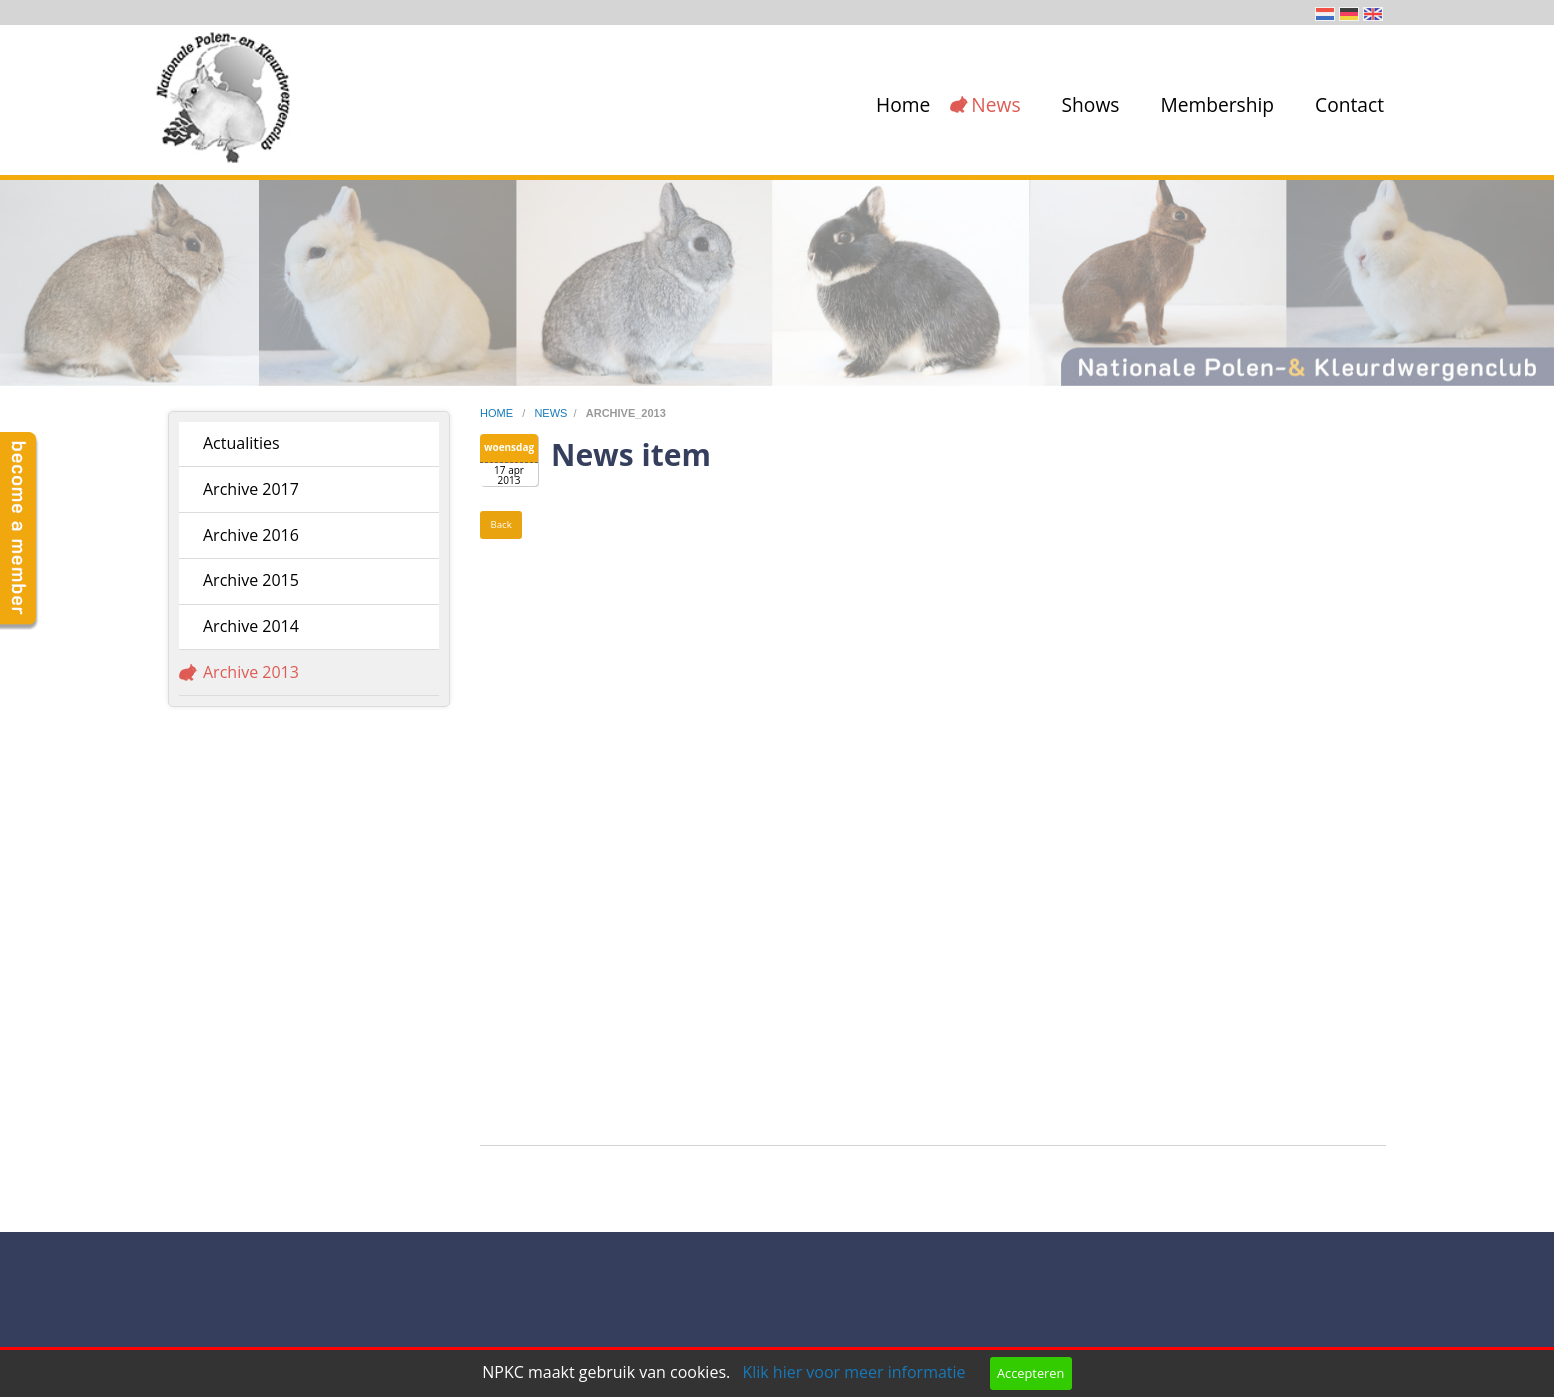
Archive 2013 (251, 672)
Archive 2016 (251, 535)
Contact (1349, 104)
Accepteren (1030, 1373)
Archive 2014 (251, 626)
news (550, 413)
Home (903, 104)
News (995, 104)
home (498, 413)
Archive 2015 (251, 580)
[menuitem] (899, 105)
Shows (1091, 104)
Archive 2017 (251, 489)
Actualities (241, 443)
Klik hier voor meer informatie (853, 1372)
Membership (1217, 104)
